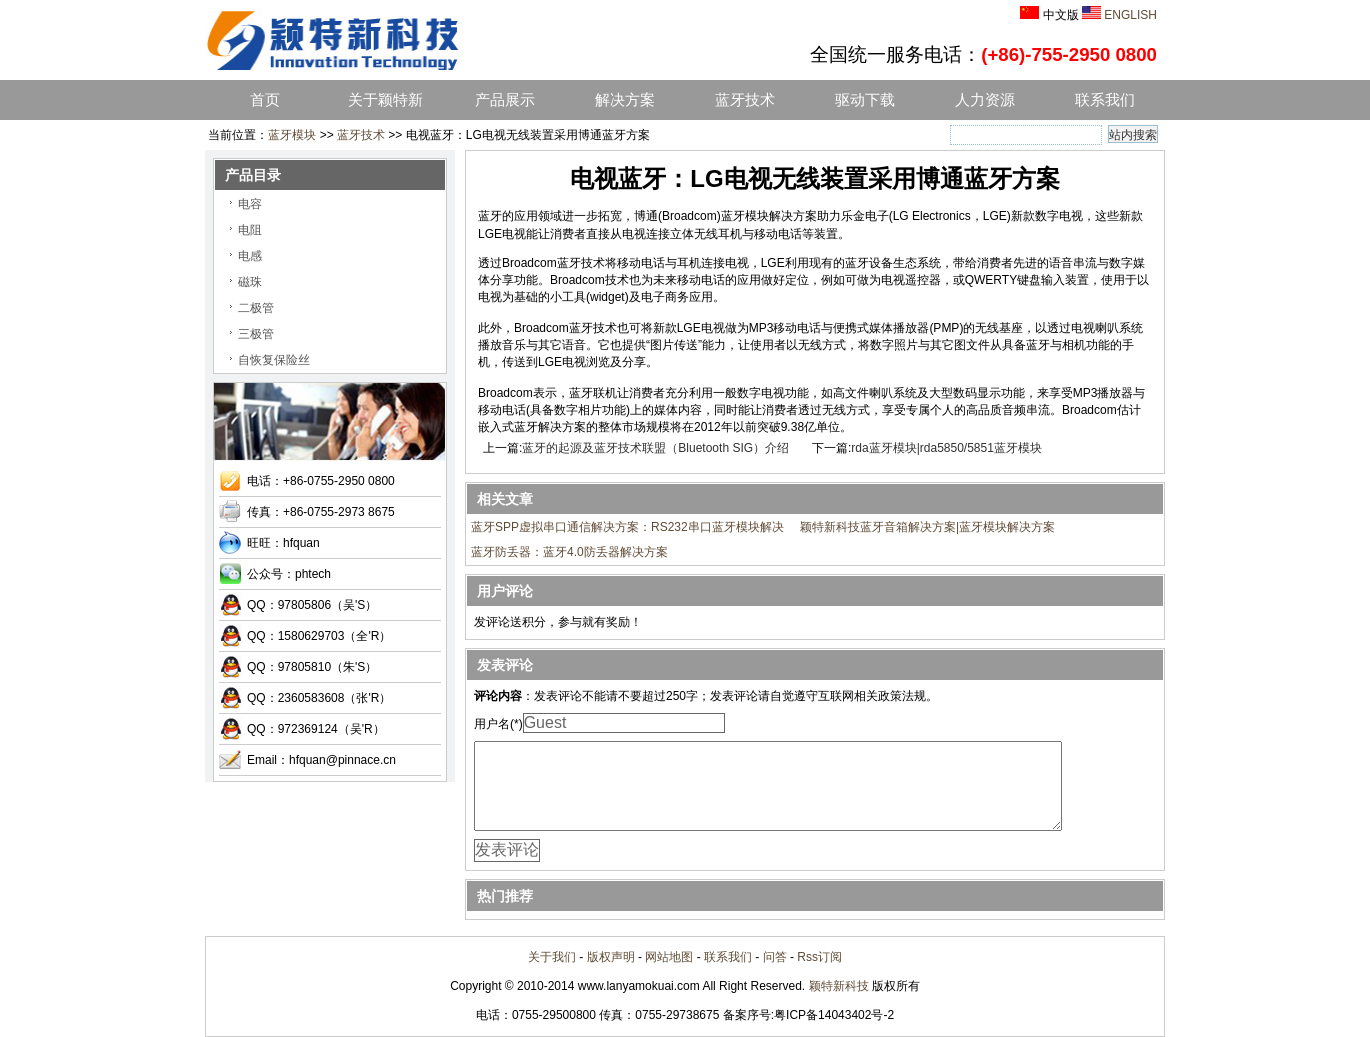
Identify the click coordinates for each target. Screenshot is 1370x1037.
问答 (775, 957)
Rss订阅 (819, 957)
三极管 (256, 334)
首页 (265, 100)
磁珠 (250, 282)
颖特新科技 (839, 986)
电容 (250, 204)
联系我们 (1105, 100)
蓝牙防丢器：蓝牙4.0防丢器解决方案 (569, 552)
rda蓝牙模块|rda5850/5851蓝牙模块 (946, 448)
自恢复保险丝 (274, 360)
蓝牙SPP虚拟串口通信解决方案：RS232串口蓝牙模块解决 (627, 527)
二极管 (256, 308)
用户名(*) (498, 724)
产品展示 (505, 100)
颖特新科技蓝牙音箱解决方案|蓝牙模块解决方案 (927, 527)
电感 (250, 256)
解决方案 (625, 100)
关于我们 (552, 957)
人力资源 (985, 100)
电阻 (250, 230)
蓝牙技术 (745, 100)
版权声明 (611, 957)
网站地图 (669, 957)
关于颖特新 (385, 100)
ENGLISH (1130, 15)
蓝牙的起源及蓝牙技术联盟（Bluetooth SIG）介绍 (655, 448)
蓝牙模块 (292, 135)
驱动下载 (865, 100)
